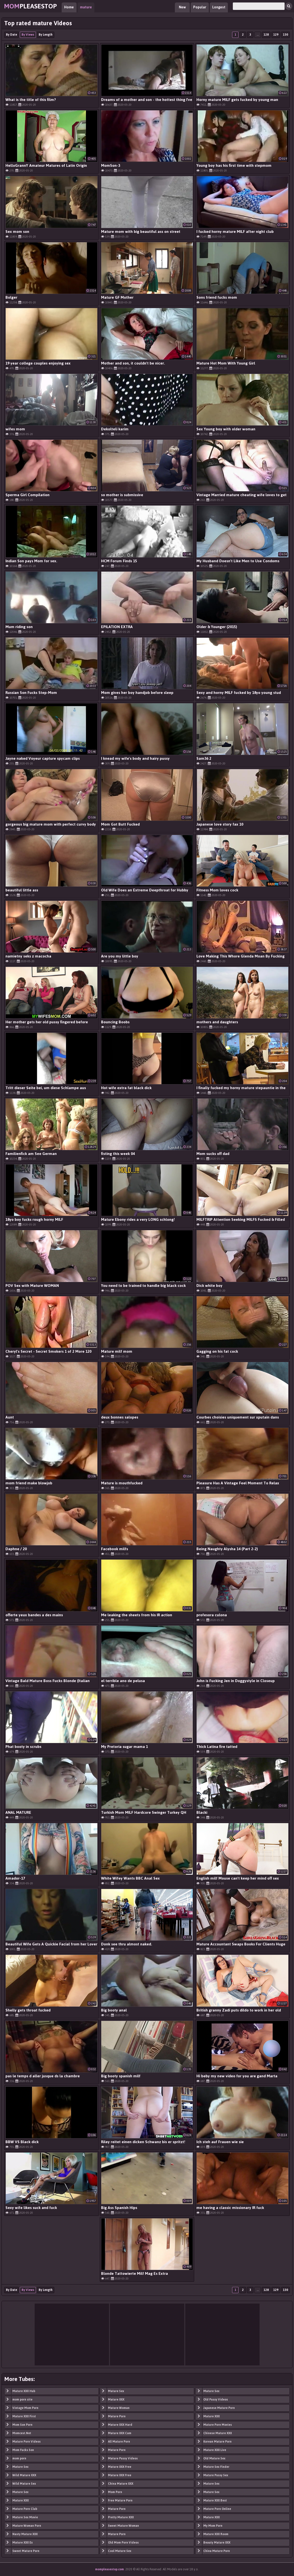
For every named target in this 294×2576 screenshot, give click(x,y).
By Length (46, 35)
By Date (11, 35)
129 (275, 35)
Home (69, 7)
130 (285, 35)
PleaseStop (30, 6)
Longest (218, 7)
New (182, 7)
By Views (28, 35)
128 (266, 35)
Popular (199, 7)
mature (86, 7)
